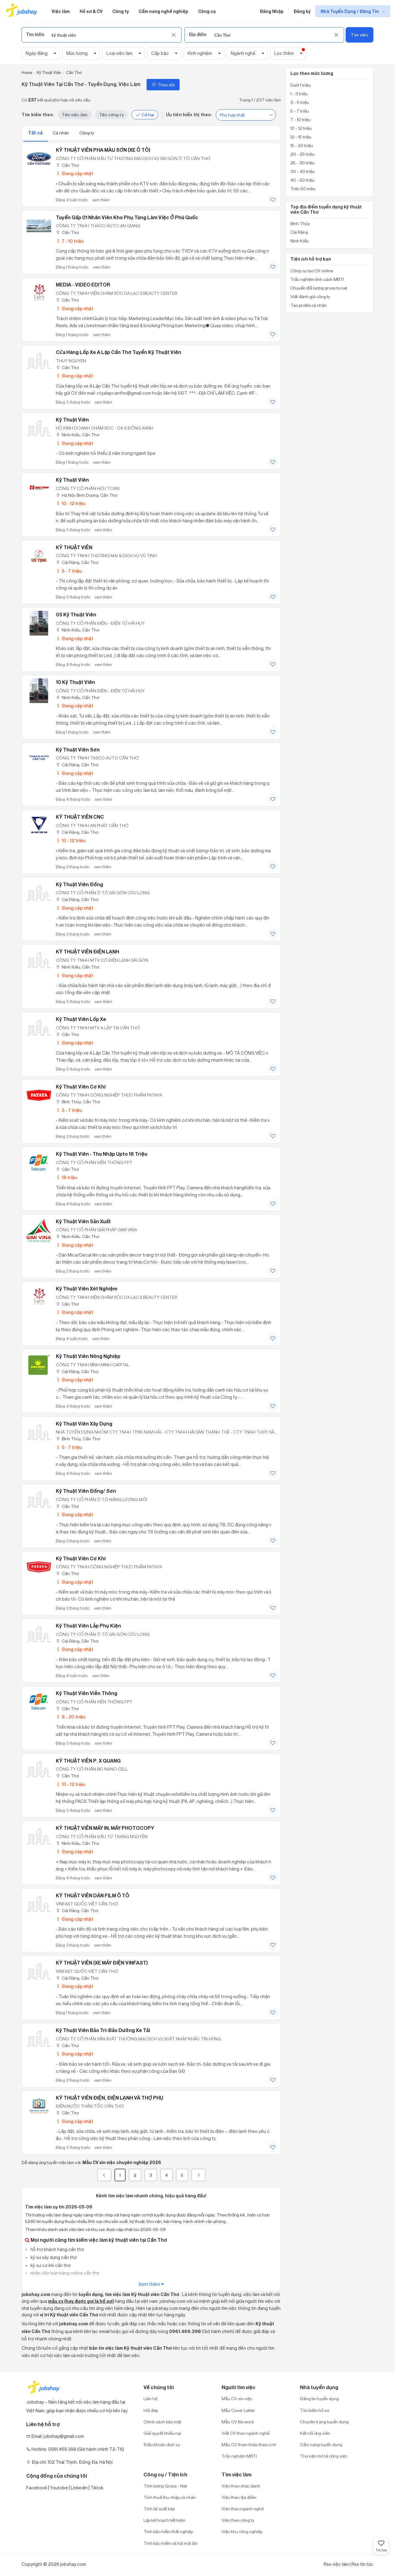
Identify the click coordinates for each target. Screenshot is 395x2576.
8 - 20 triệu (70, 1716)
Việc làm (61, 11)
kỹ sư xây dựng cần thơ (53, 2257)
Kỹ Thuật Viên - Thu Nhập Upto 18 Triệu (101, 1154)
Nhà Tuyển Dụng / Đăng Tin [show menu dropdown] (350, 11)
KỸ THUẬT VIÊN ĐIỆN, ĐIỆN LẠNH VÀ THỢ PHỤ (109, 2097)
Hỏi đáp (150, 2410)
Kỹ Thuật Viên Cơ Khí (81, 1086)
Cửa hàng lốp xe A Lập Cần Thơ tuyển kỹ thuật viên (118, 352)
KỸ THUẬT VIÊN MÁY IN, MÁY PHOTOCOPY (105, 1828)
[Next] (198, 2175)
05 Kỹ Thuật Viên (76, 614)
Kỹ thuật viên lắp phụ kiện (88, 1625)
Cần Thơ (67, 165)
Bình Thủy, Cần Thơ (78, 1101)
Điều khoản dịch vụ (161, 2444)
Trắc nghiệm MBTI (239, 2456)
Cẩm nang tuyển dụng (321, 2444)
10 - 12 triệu (70, 503)
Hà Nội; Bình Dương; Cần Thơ (86, 495)
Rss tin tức (362, 2564)
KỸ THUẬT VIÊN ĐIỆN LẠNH (87, 951)
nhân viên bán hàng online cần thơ (64, 2273)
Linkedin (79, 2487)
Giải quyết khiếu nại (162, 2433)
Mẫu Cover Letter (238, 2410)
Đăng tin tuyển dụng (319, 2398)
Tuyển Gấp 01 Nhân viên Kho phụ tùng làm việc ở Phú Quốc (127, 217)
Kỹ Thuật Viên (72, 419)
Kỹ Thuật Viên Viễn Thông (86, 1693)
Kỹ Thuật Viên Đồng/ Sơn (86, 1491)
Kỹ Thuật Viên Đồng (79, 884)
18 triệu (66, 1177)
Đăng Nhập (272, 11)
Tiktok (96, 2487)
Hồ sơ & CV (91, 11)
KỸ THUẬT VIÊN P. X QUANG (88, 1760)
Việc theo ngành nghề (243, 2508)
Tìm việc (359, 34)
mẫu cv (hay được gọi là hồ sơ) (81, 2301)
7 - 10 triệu (70, 241)
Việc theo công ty (238, 2520)
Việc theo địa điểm (239, 2497)
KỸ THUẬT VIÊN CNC (80, 817)
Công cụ (207, 11)
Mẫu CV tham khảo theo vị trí (249, 2444)
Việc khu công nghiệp (242, 2531)
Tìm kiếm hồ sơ (314, 2410)
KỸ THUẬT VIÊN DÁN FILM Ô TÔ (92, 1895)
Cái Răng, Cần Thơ (77, 562)
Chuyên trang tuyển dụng (324, 2421)
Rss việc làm (336, 2564)
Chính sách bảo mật (162, 2421)
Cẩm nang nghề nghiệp (163, 11)
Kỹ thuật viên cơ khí (81, 1558)
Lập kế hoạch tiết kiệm (164, 2520)
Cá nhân (61, 133)
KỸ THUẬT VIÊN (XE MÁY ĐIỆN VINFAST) (102, 1962)
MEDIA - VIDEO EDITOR (83, 284)
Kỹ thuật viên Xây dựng (84, 1423)
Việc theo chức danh (241, 2486)
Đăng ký (301, 11)
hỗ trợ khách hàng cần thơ (57, 2249)
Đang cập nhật (74, 173)
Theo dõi (163, 84)
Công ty (120, 11)
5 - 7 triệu (69, 570)
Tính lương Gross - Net (165, 2486)
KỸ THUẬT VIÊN (74, 547)
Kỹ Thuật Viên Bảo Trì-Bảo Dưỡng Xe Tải (103, 2030)
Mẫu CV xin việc (237, 2398)
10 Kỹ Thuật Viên (75, 682)
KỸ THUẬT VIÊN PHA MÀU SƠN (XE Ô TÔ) (103, 150)
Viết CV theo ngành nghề (245, 2433)
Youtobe (59, 2487)
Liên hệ (150, 2398)
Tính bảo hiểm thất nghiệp (168, 2531)
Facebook (36, 2487)
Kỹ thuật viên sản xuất (83, 1221)
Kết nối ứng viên (315, 2433)
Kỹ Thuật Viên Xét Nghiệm (86, 1288)
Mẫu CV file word (238, 2421)
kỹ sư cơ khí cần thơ (50, 2265)
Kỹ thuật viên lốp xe (81, 1019)
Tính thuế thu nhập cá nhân (169, 2497)
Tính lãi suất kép (159, 2508)
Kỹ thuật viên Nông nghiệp (88, 1356)
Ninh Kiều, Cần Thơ (77, 434)
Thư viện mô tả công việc (323, 2456)
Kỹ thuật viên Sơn (78, 749)
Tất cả (36, 132)
